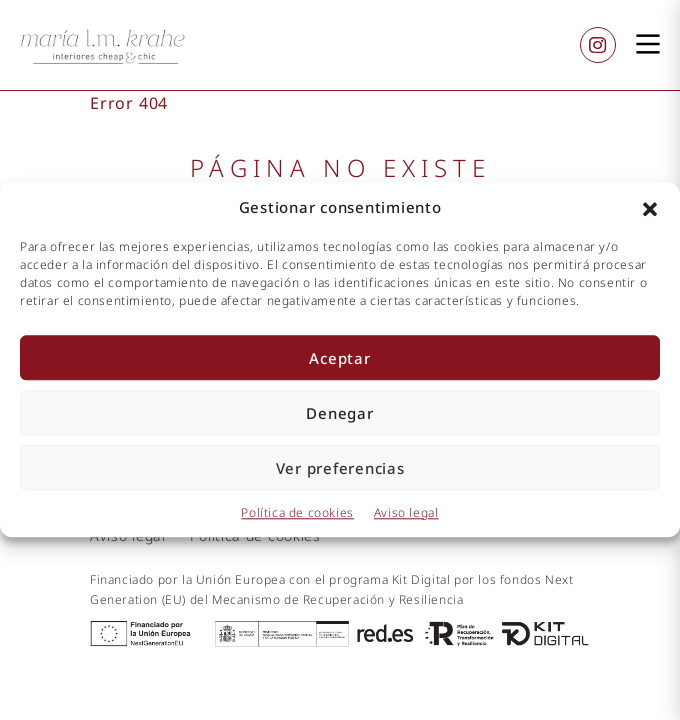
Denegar (339, 413)
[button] (650, 208)
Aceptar (339, 358)
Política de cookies (297, 512)
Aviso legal (406, 512)
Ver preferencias (340, 468)
